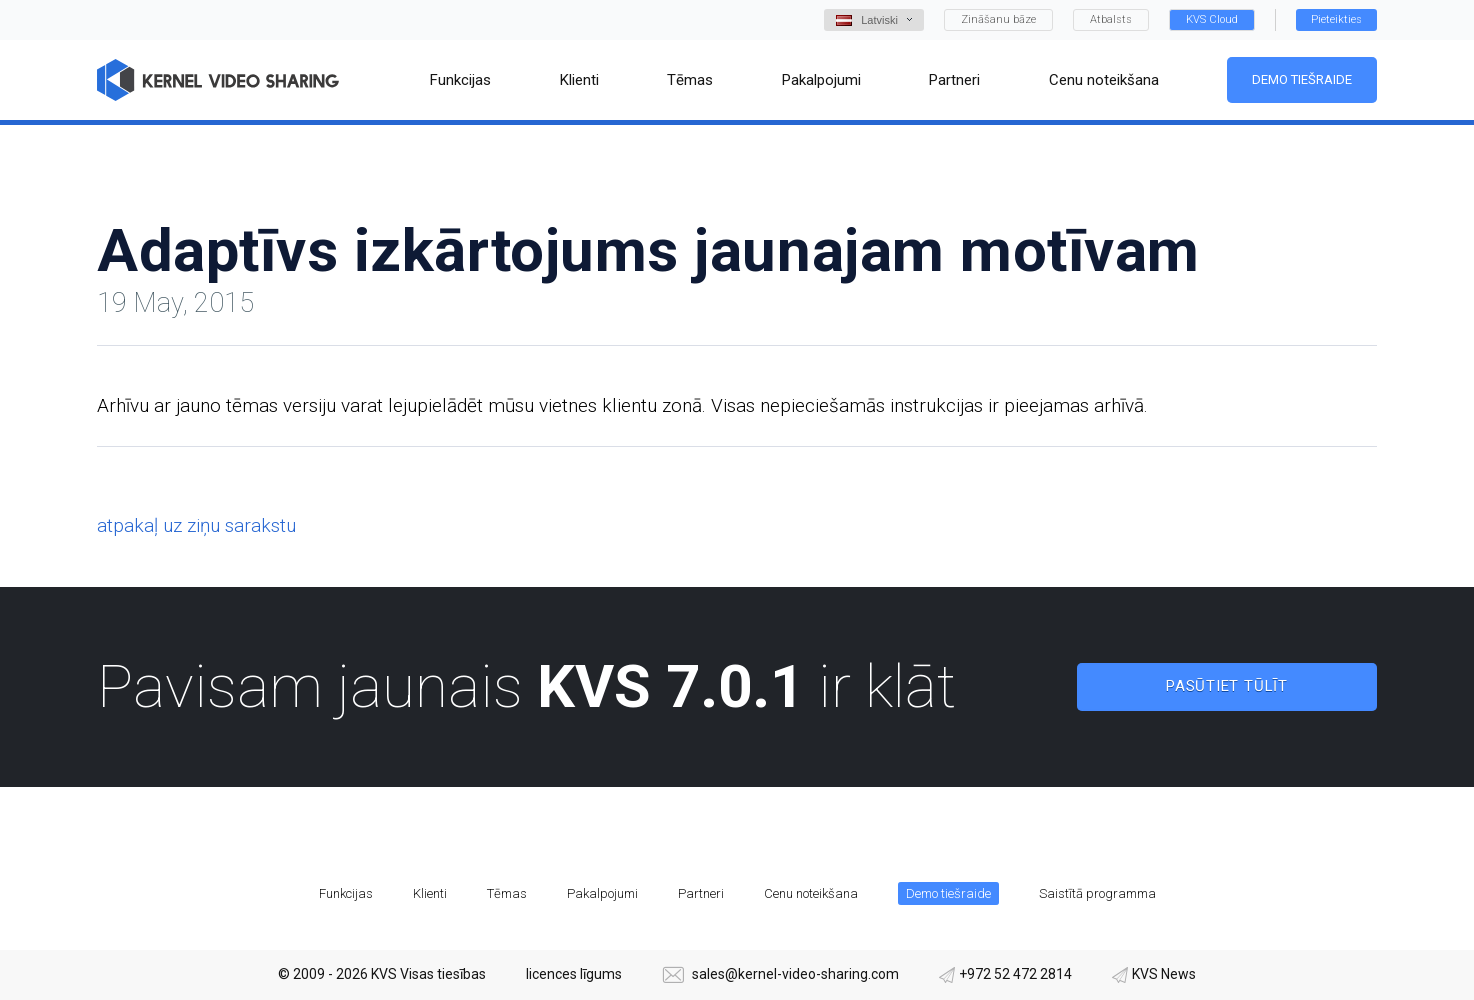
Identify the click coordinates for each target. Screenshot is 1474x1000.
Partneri (701, 893)
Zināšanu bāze (998, 19)
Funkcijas (346, 893)
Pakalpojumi (602, 893)
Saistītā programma (1097, 893)
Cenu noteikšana (811, 893)
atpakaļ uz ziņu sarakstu (196, 525)
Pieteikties (1336, 19)
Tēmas (507, 893)
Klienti (430, 893)
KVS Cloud (1212, 19)
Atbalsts (1111, 19)
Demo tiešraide (1302, 79)
